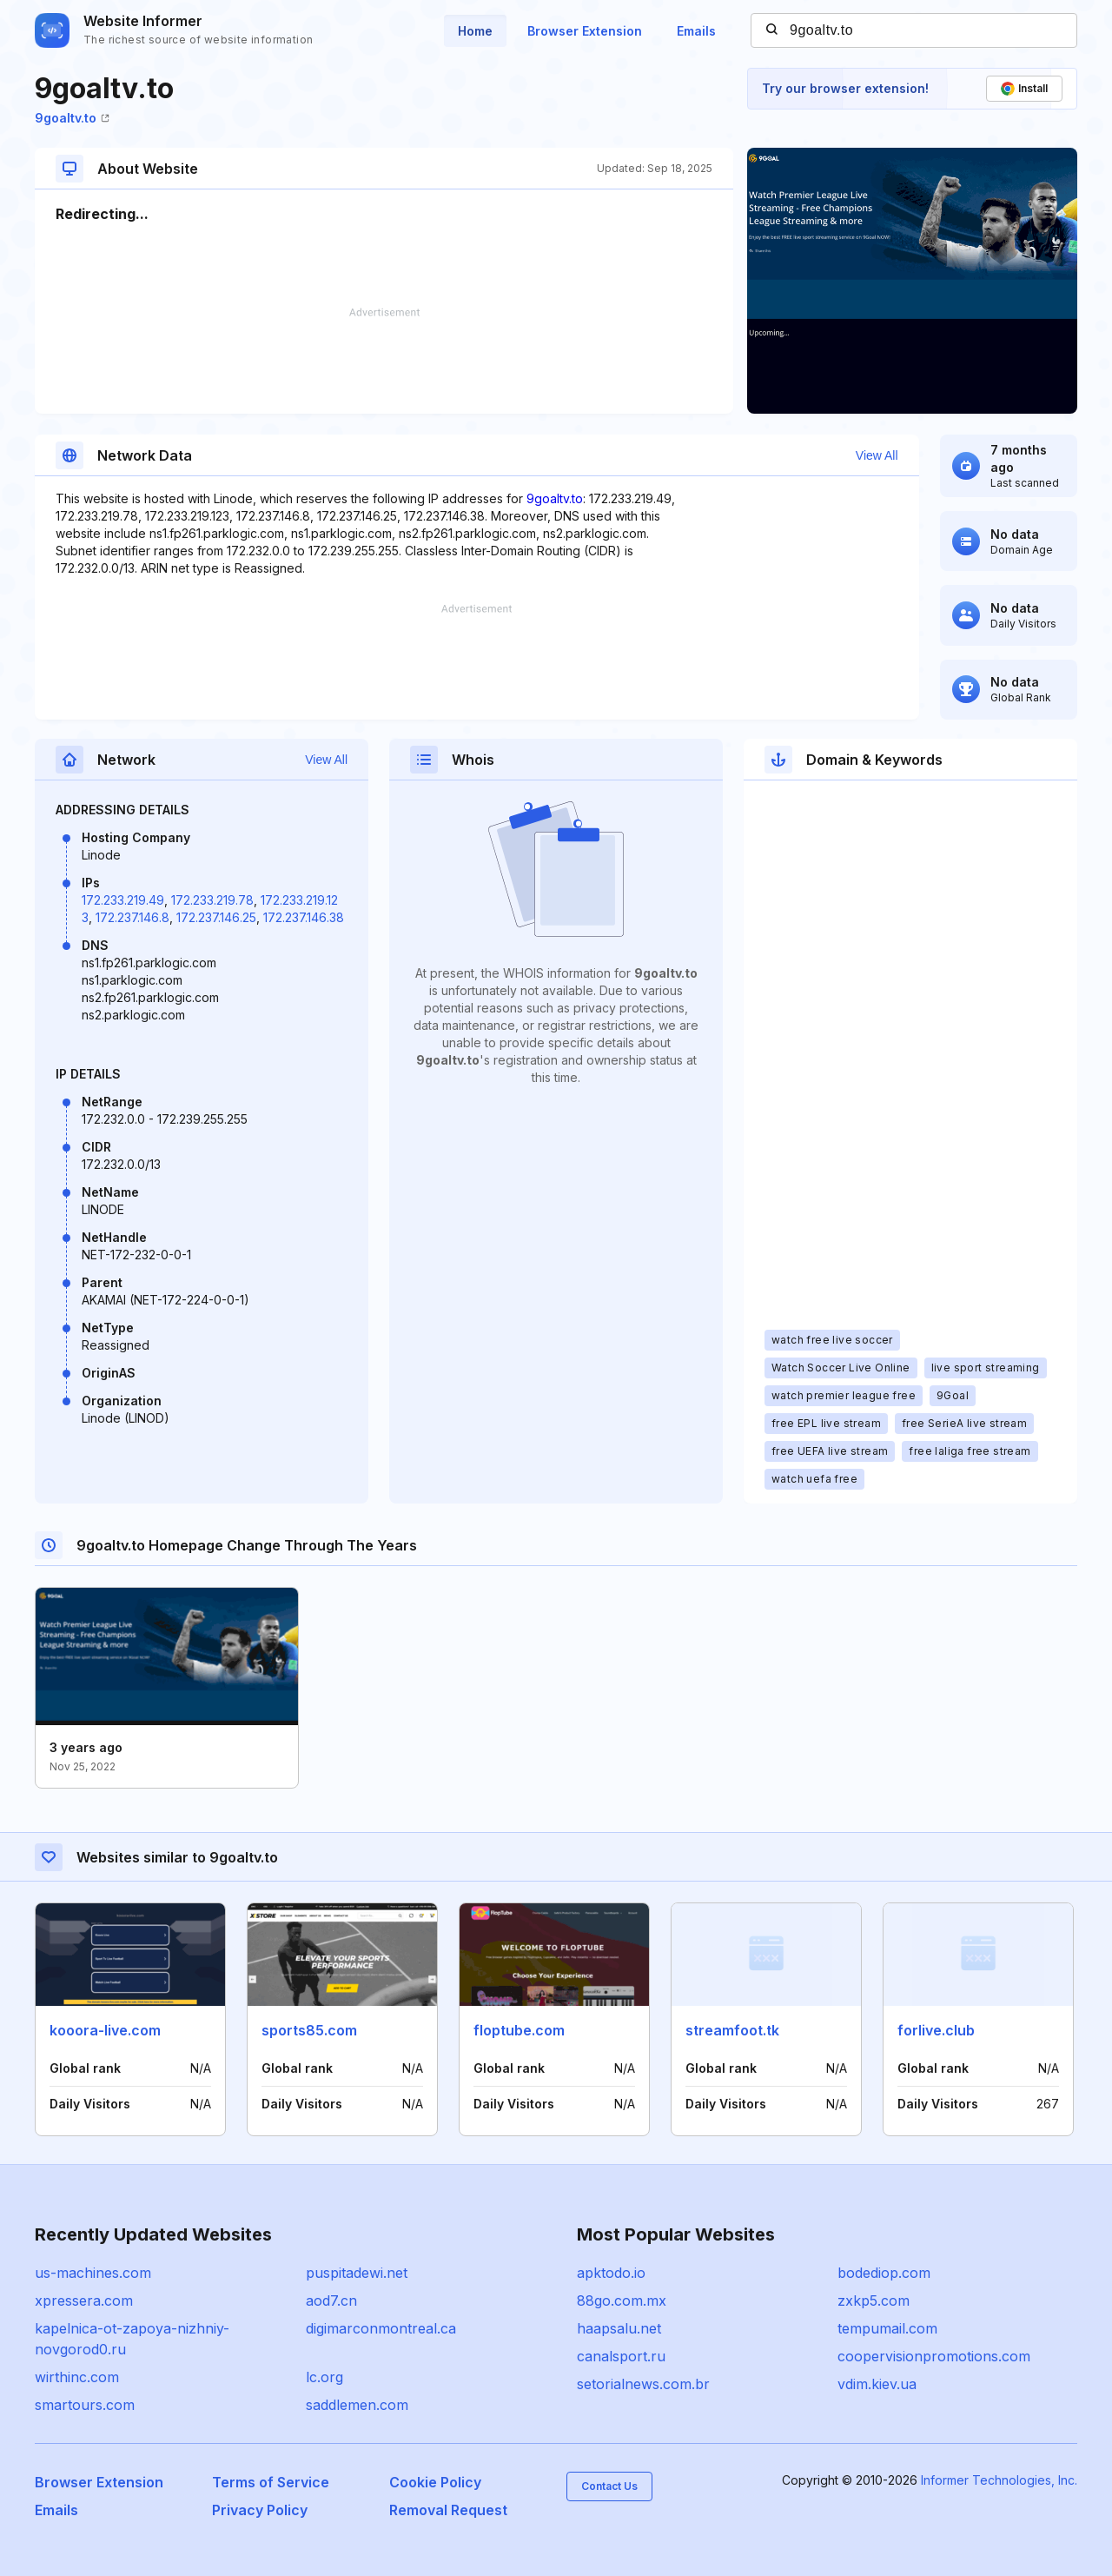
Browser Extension (584, 30)
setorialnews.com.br (643, 2384)
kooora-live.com (105, 2030)
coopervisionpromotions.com (933, 2356)
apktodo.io (611, 2272)
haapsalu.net (619, 2328)
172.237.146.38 (303, 917)
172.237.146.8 (132, 917)
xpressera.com (84, 2300)
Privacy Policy (260, 2510)
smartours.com (85, 2404)
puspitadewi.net (356, 2272)
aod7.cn (331, 2300)
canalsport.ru (621, 2356)
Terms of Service (270, 2482)
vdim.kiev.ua (877, 2384)
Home (475, 30)
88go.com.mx (621, 2300)
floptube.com (519, 2030)
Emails (696, 30)
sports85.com (309, 2030)
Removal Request (448, 2510)
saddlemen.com (357, 2404)
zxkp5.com (873, 2300)
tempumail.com (887, 2328)
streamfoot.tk (732, 2030)
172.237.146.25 (216, 917)
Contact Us (609, 2486)
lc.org (324, 2377)
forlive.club (936, 2030)
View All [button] (877, 455)
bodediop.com (883, 2272)
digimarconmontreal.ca (381, 2328)
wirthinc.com (77, 2377)
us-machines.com (93, 2272)
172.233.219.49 (123, 900)
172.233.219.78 (212, 900)
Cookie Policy (435, 2482)
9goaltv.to (72, 117)
